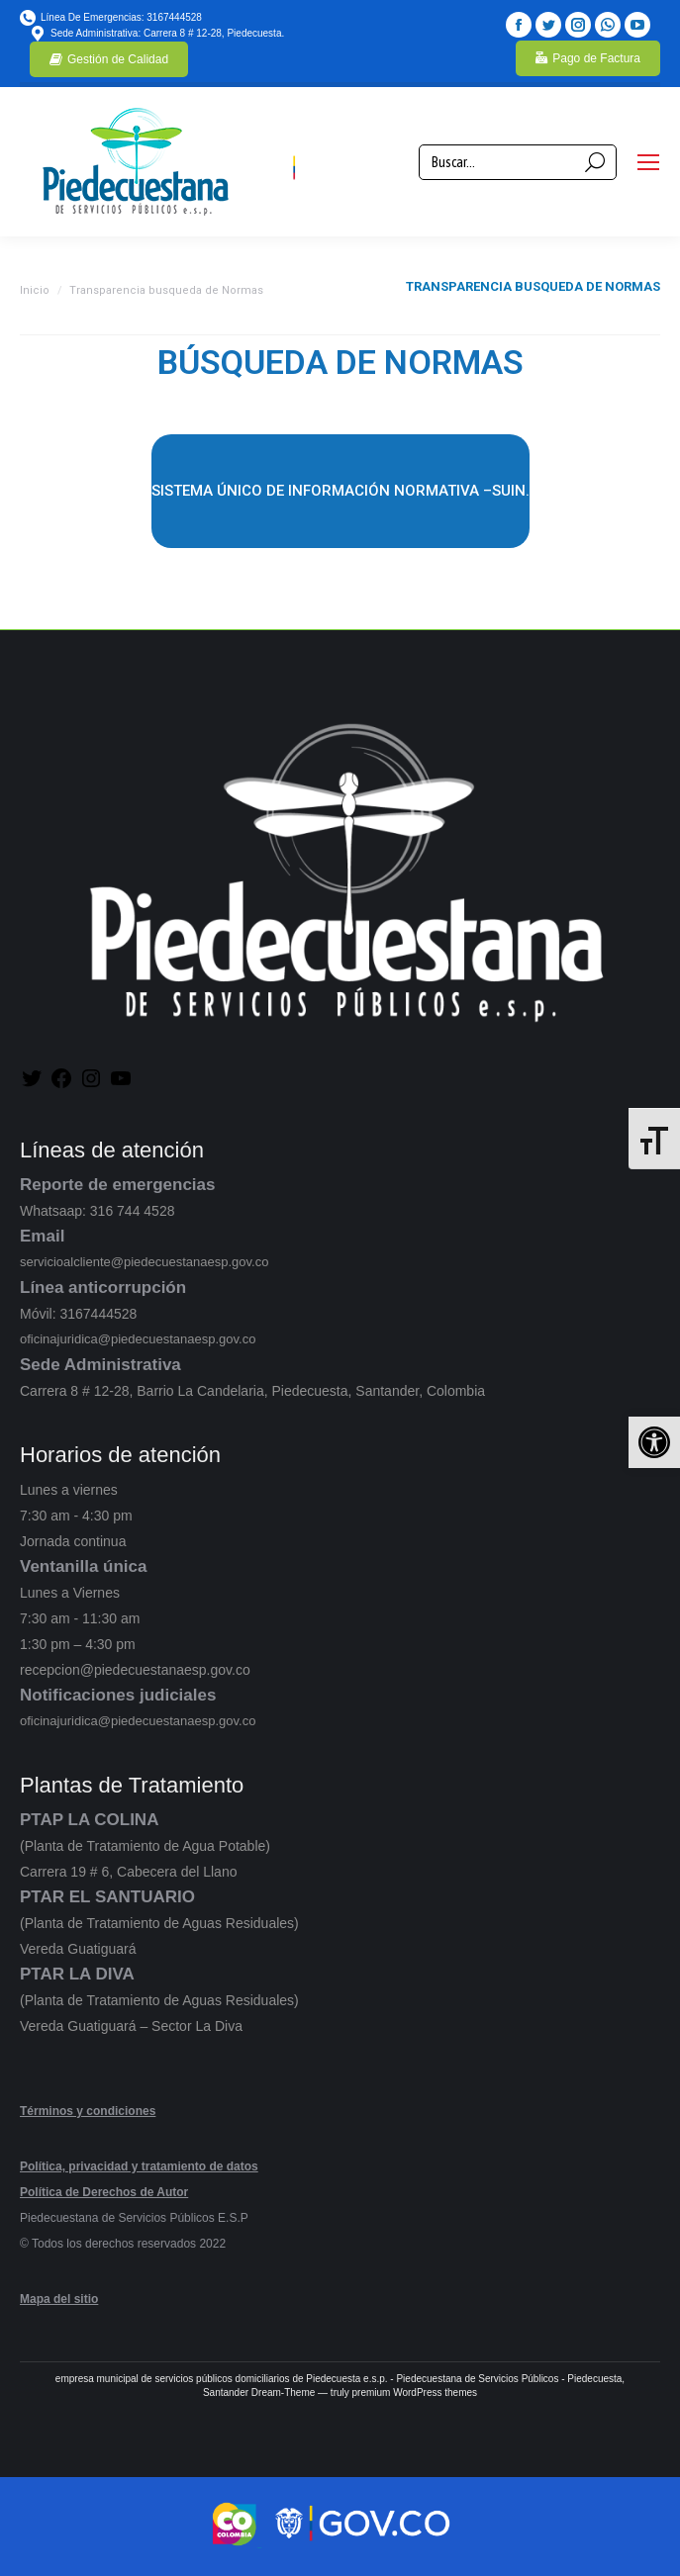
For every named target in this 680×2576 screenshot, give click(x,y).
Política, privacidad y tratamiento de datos (139, 2166)
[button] (654, 1442)
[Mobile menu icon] (648, 162)
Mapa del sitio (59, 2299)
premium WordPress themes (415, 2392)
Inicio (34, 290)
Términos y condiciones (87, 2111)
